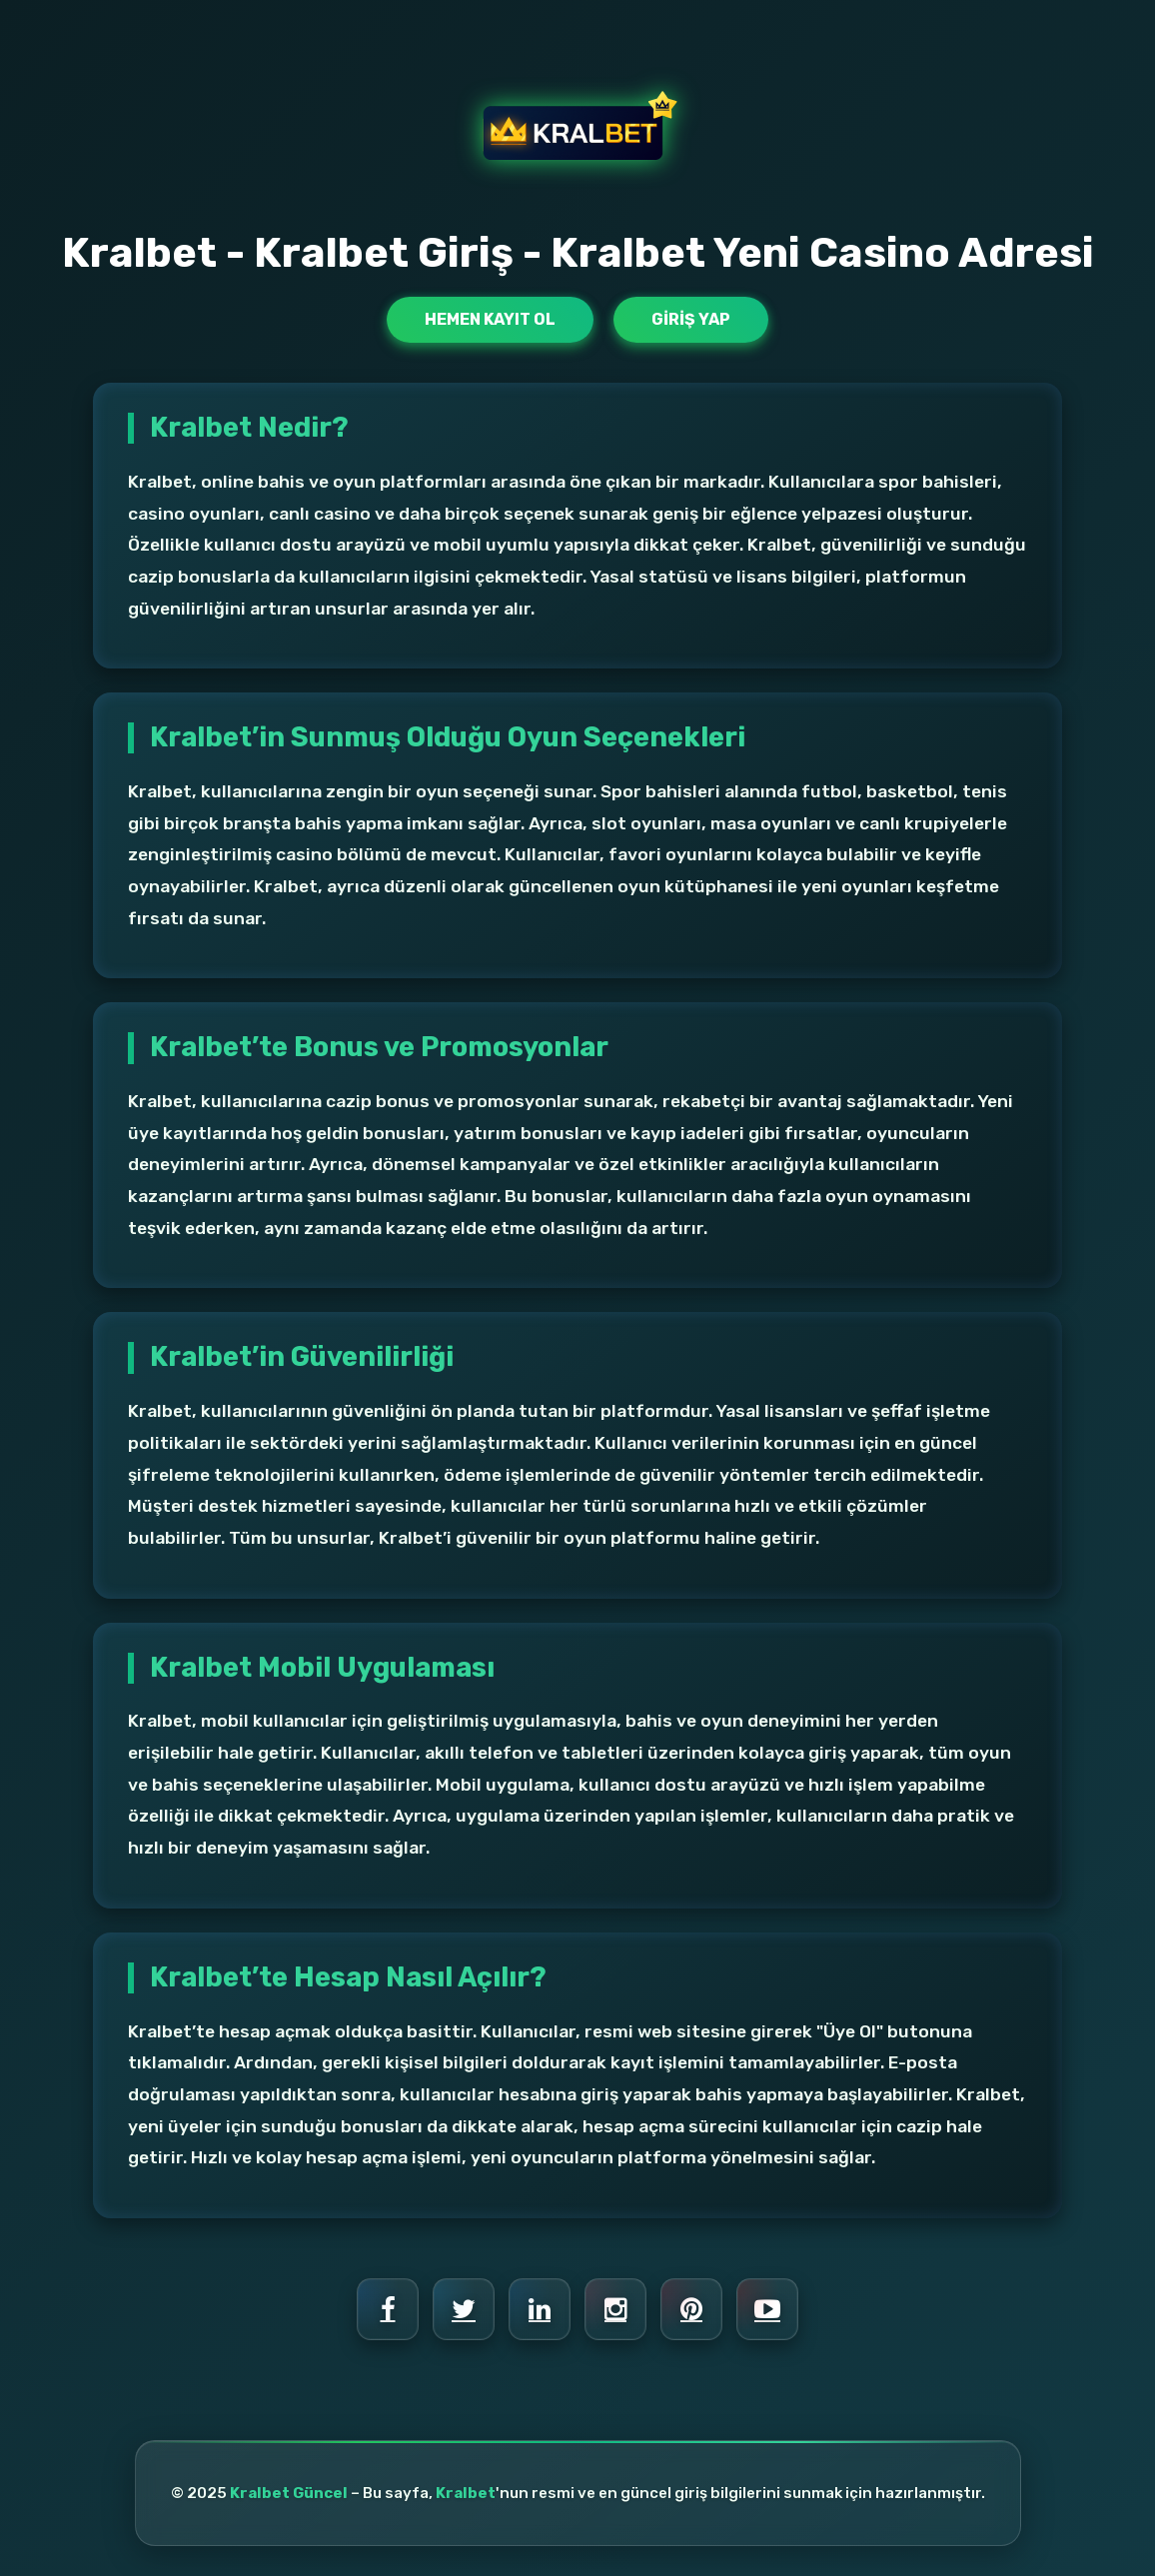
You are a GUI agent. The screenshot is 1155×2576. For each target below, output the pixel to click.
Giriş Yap (690, 319)
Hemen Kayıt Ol (490, 319)
